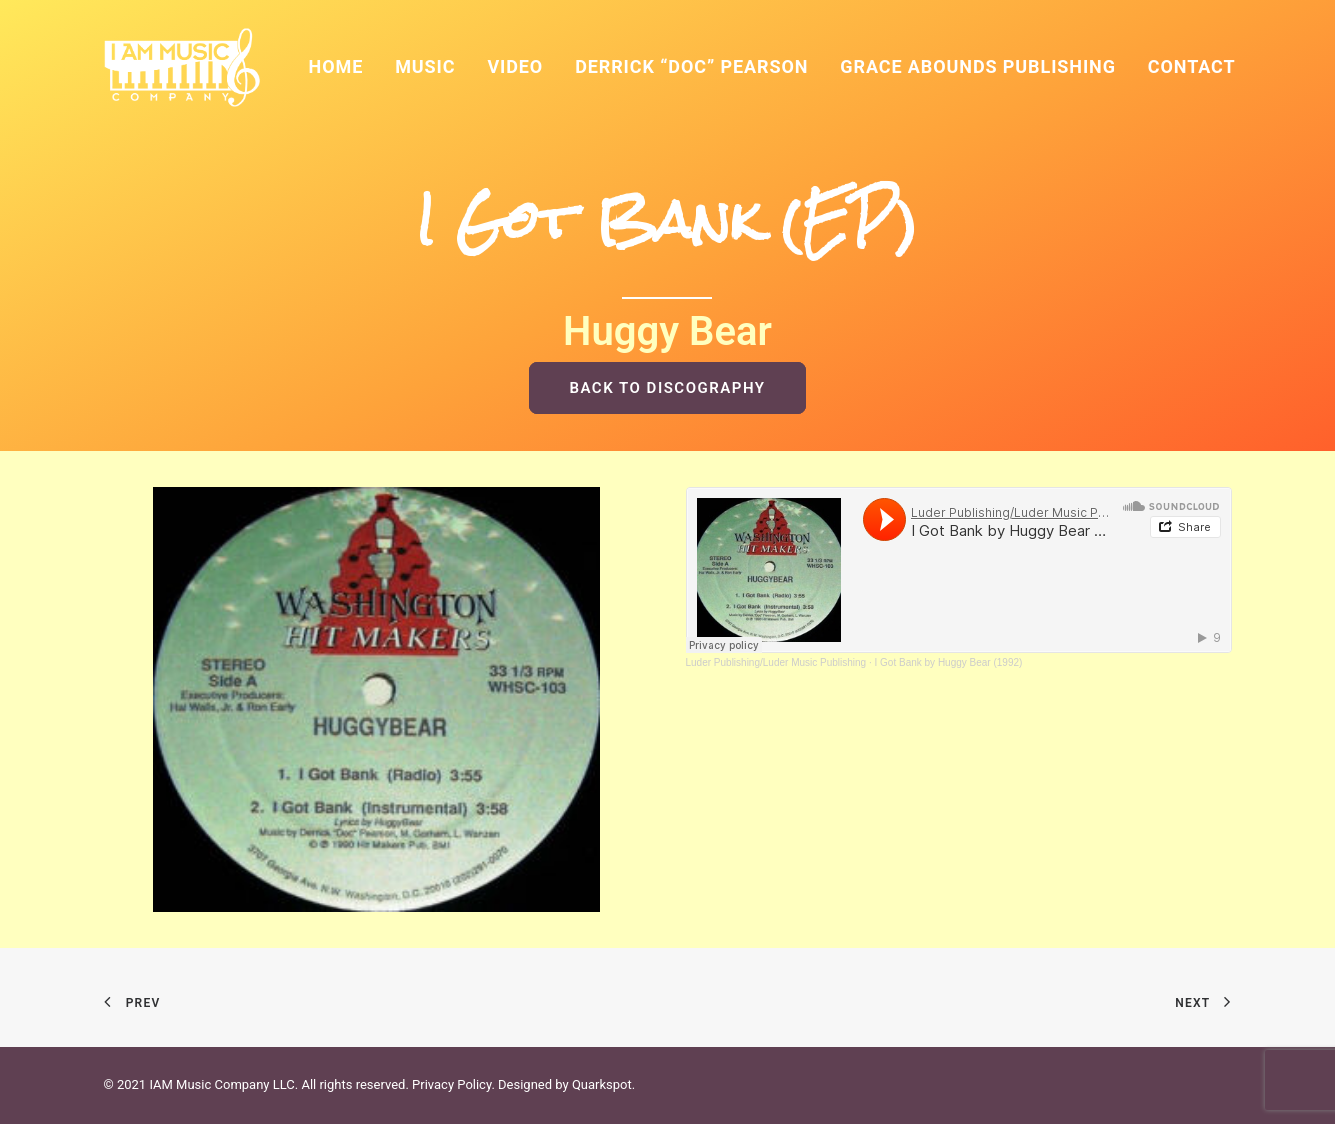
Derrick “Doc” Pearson (691, 66)
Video (515, 66)
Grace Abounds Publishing (978, 66)
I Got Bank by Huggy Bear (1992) (949, 662)
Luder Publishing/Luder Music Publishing (776, 662)
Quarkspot (602, 1084)
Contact (1192, 66)
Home (336, 66)
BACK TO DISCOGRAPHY (667, 388)
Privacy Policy (451, 1084)
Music (425, 66)
